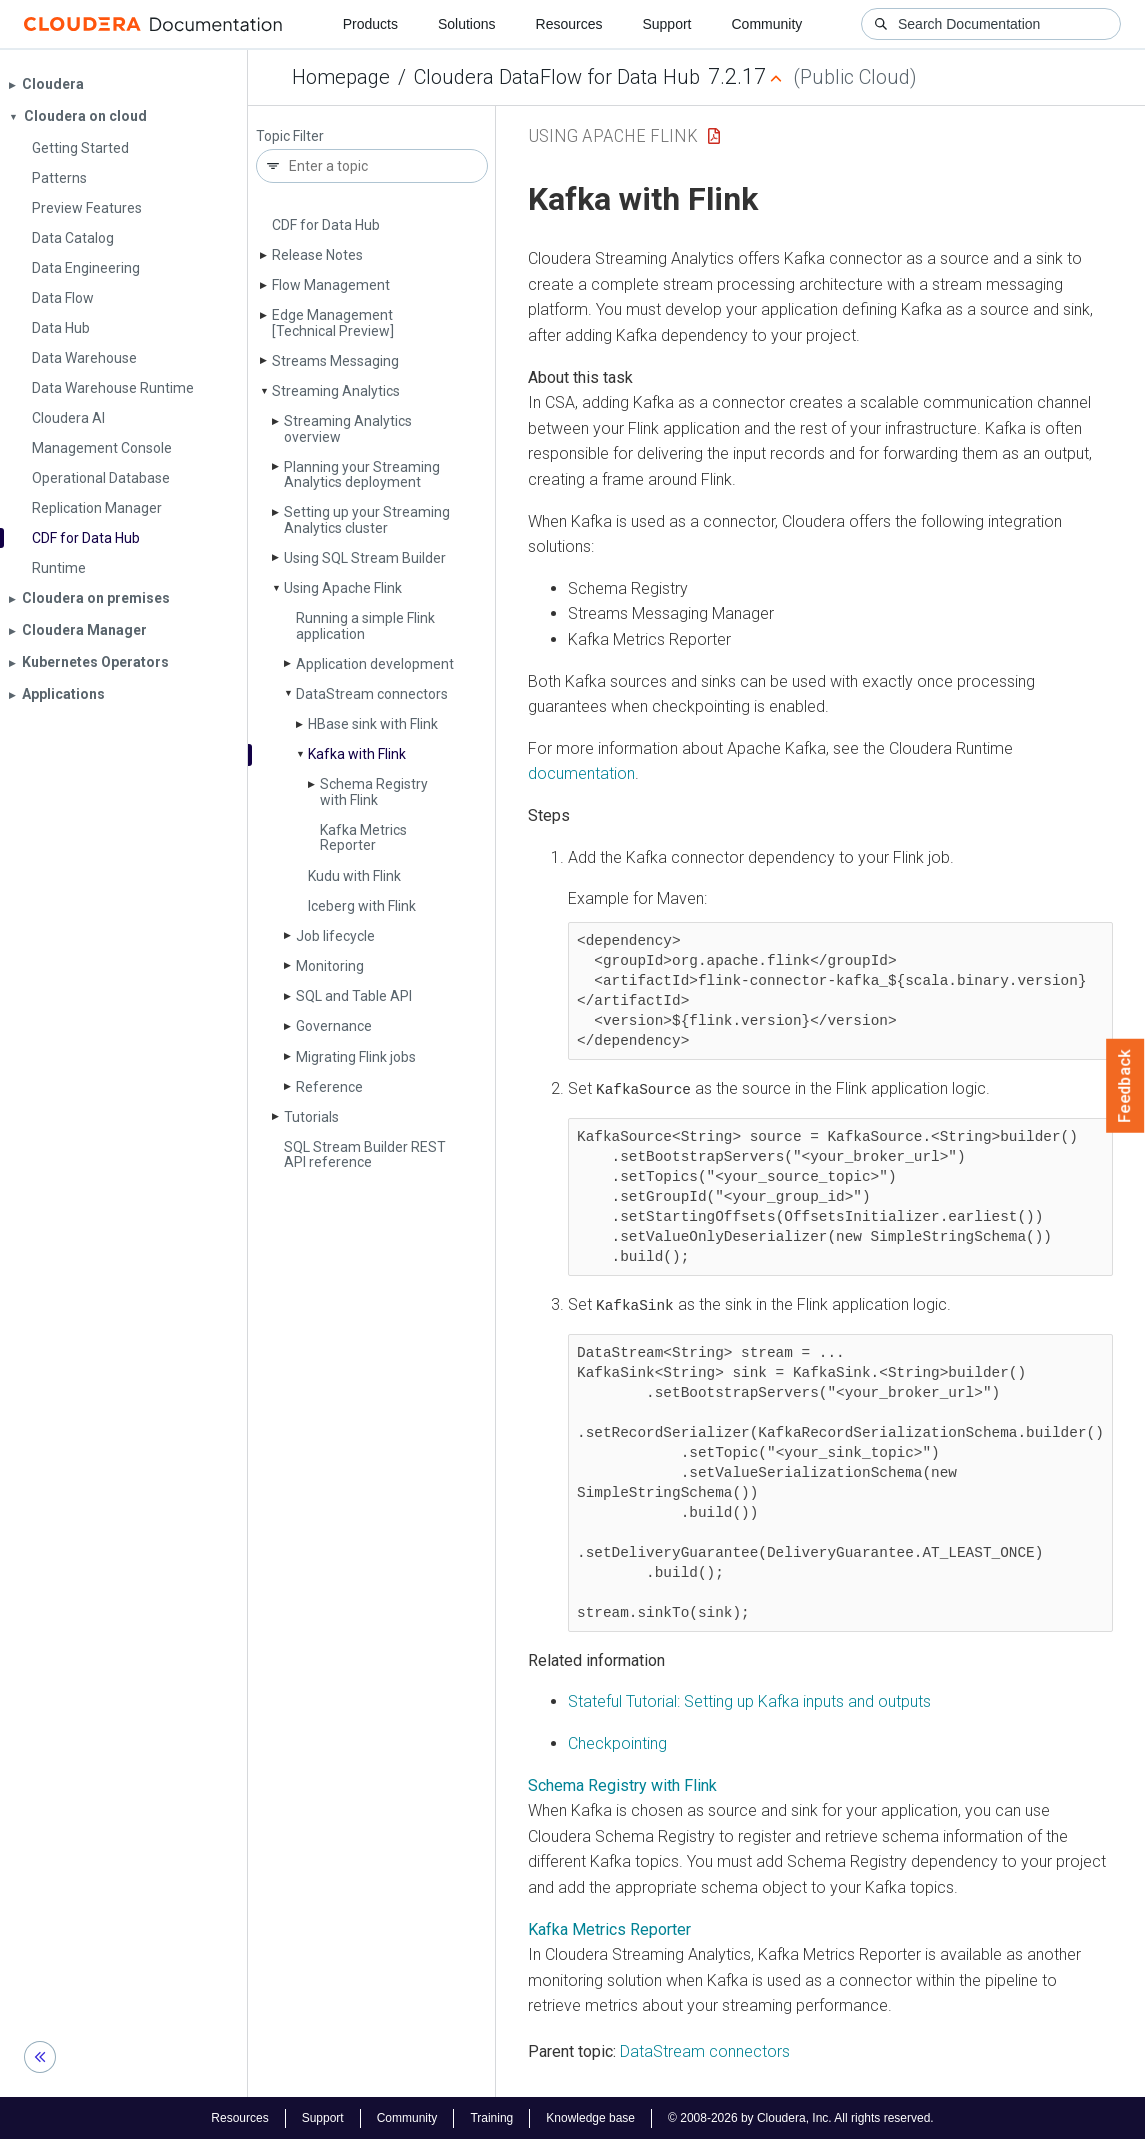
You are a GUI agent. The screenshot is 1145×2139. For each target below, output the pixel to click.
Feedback (1125, 1086)
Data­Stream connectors (372, 694)
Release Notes (317, 255)
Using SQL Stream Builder (365, 558)
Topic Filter (290, 136)
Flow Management (331, 285)
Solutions (467, 24)
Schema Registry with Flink (374, 791)
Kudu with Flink (354, 876)
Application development (375, 664)
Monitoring (330, 966)
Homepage (341, 77)
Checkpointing (617, 1742)
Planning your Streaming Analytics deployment (362, 474)
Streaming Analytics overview (348, 428)
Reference (329, 1087)
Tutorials (311, 1117)
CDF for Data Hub (326, 225)
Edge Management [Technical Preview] (333, 322)
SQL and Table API (354, 996)
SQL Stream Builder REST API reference (365, 1154)
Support (666, 24)
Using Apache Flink (343, 588)
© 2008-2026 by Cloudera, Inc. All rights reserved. (801, 2117)
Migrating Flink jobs (356, 1057)
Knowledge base (590, 2117)
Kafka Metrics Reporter (363, 837)
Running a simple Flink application (365, 625)
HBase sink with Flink (373, 724)
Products (370, 24)
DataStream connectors (705, 2050)
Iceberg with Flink (362, 906)
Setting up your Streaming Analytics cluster (367, 519)
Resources (569, 24)
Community (767, 24)
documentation (581, 773)
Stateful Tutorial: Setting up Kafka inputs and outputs (749, 1700)
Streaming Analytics (336, 391)
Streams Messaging (335, 361)
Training (491, 2117)
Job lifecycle (335, 936)
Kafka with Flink (357, 754)
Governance (334, 1026)
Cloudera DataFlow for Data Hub (557, 77)
